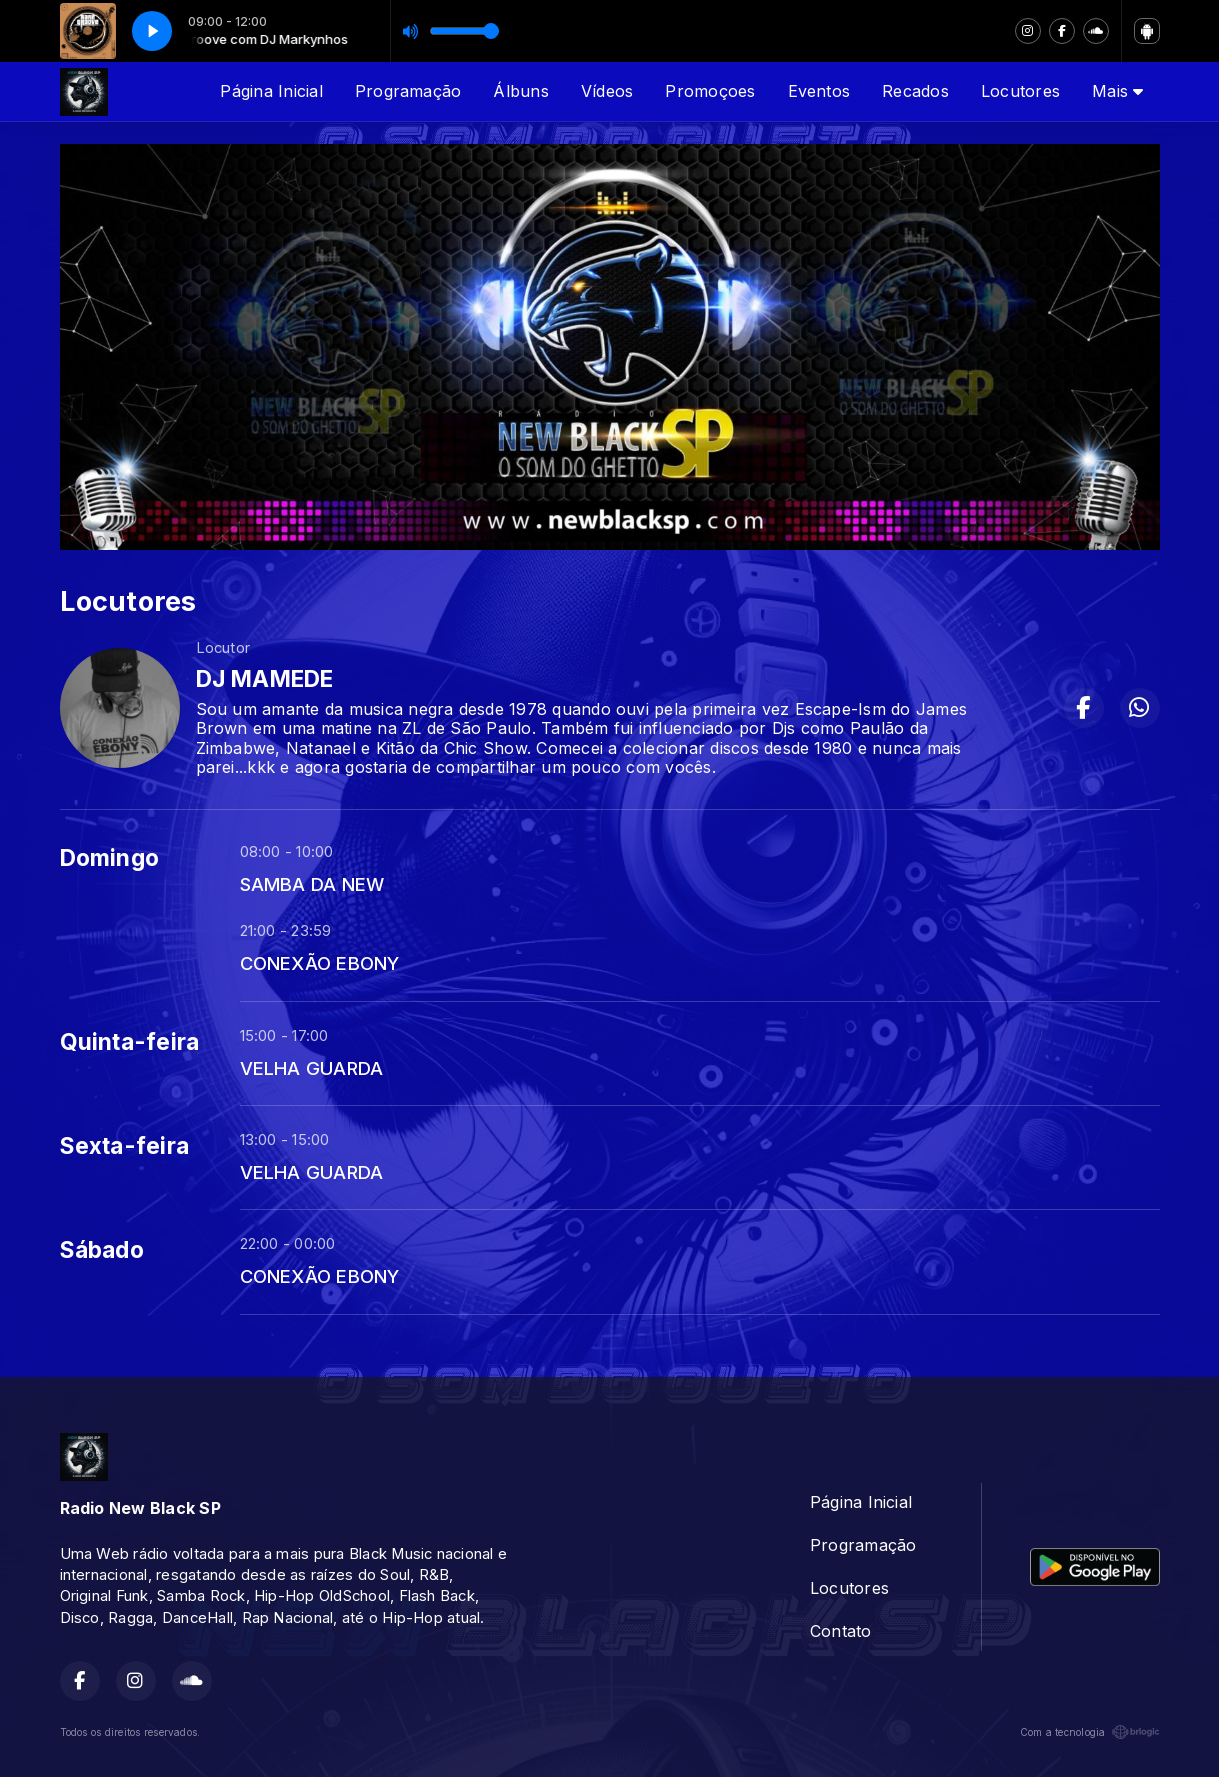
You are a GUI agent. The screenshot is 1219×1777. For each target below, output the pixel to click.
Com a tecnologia (1090, 1732)
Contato (841, 1631)
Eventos (819, 91)
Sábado (102, 1250)
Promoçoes (710, 91)
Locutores (1020, 91)
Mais (1117, 91)
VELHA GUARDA (312, 1068)
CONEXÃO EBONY (320, 963)
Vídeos (607, 91)
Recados (915, 91)
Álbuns (520, 91)
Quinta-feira (130, 1042)
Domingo (110, 858)
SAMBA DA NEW (312, 884)
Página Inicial (271, 91)
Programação (408, 91)
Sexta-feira (125, 1146)
